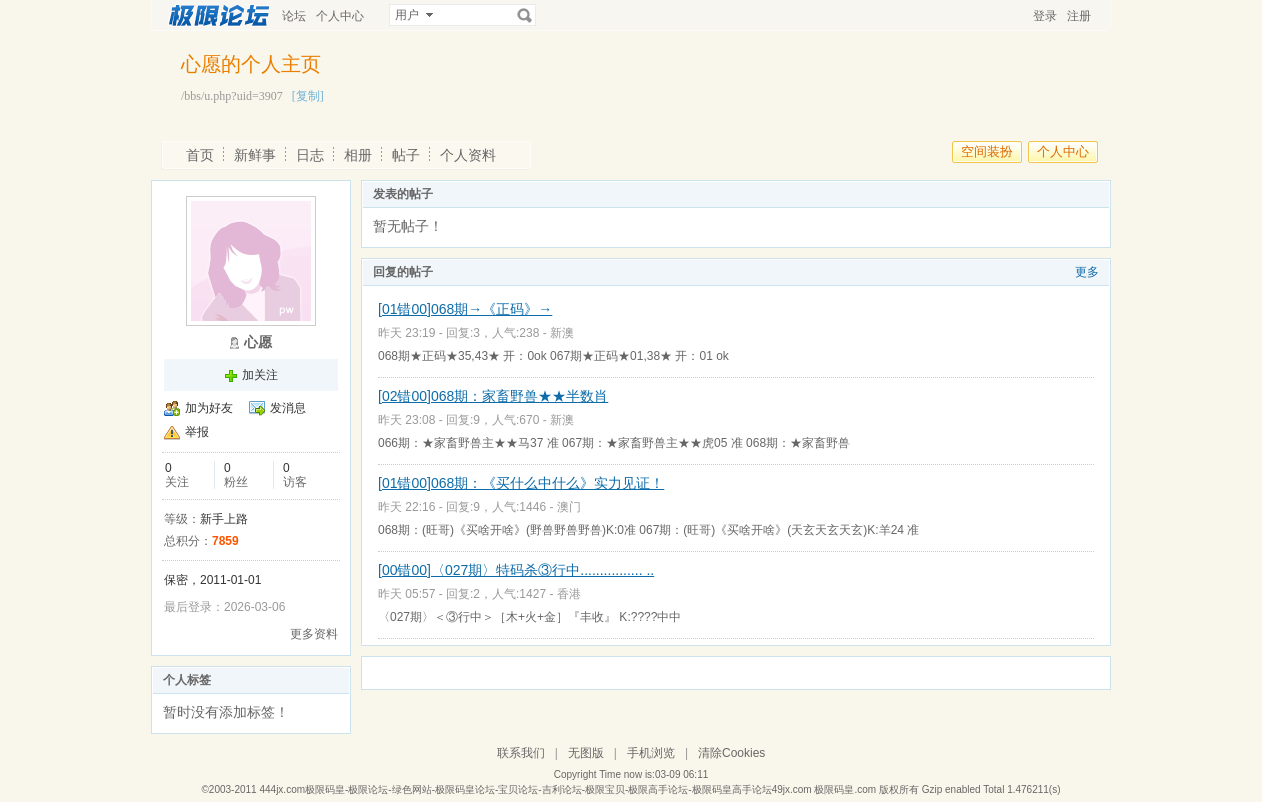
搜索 (525, 15)
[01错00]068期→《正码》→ (465, 309)
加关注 (260, 375)
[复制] (308, 96)
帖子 (406, 155)
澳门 (569, 507)
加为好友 (209, 408)
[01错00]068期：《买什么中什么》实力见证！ (521, 483)
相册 (358, 155)
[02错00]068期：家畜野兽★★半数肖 (493, 396)
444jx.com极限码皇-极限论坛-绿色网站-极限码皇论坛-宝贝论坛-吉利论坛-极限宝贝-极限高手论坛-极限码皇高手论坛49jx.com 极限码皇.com (567, 789)
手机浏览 (651, 753)
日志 (310, 155)
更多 (1087, 272)
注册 (1079, 16)
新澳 (562, 333)
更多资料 (314, 634)
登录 (1045, 16)
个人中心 (340, 16)
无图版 (586, 753)
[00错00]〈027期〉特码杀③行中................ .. (516, 570)
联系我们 (521, 753)
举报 (197, 432)
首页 (200, 155)
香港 (569, 594)
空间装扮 (987, 151)
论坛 (294, 16)
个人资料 (468, 155)
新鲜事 (255, 155)
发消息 (288, 408)
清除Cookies (731, 753)
